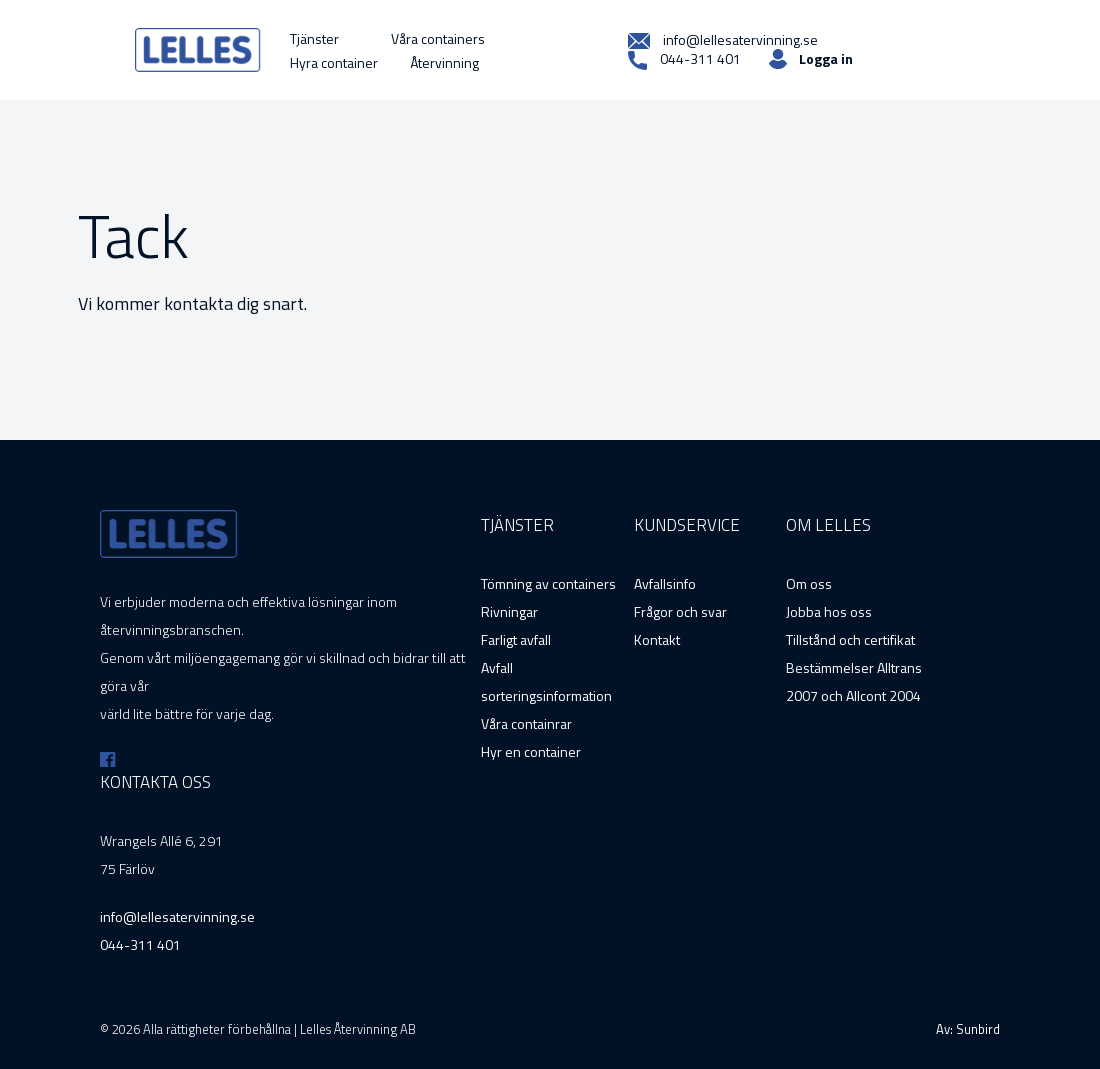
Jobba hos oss (829, 611)
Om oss (809, 583)
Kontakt (657, 639)
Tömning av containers (548, 583)
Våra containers (438, 38)
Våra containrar (526, 723)
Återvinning (444, 62)
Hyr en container (531, 751)
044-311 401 (684, 59)
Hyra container (334, 62)
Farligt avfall (516, 639)
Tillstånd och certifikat (850, 639)
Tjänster (314, 38)
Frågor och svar (680, 611)
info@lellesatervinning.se (723, 40)
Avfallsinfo (665, 583)
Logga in (826, 58)
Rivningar (509, 611)
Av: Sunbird (968, 1029)
